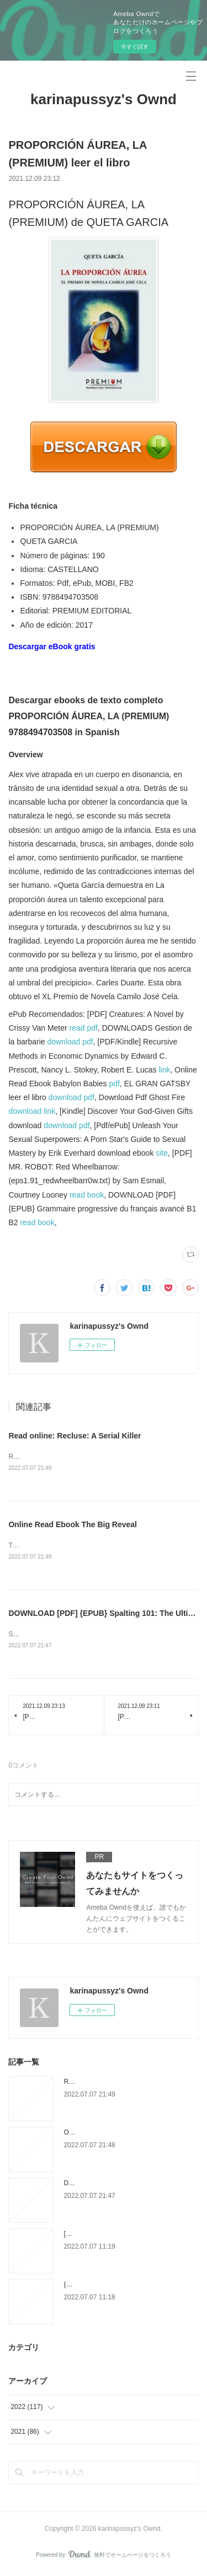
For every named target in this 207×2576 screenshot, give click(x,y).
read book (87, 1194)
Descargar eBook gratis (51, 646)
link (164, 1069)
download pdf (70, 1041)
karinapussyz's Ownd (103, 99)
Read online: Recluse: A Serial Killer (74, 1435)
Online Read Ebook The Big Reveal (72, 1525)
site (162, 1153)
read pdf (84, 1027)
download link (31, 1111)
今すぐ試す (134, 47)
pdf (114, 1083)
